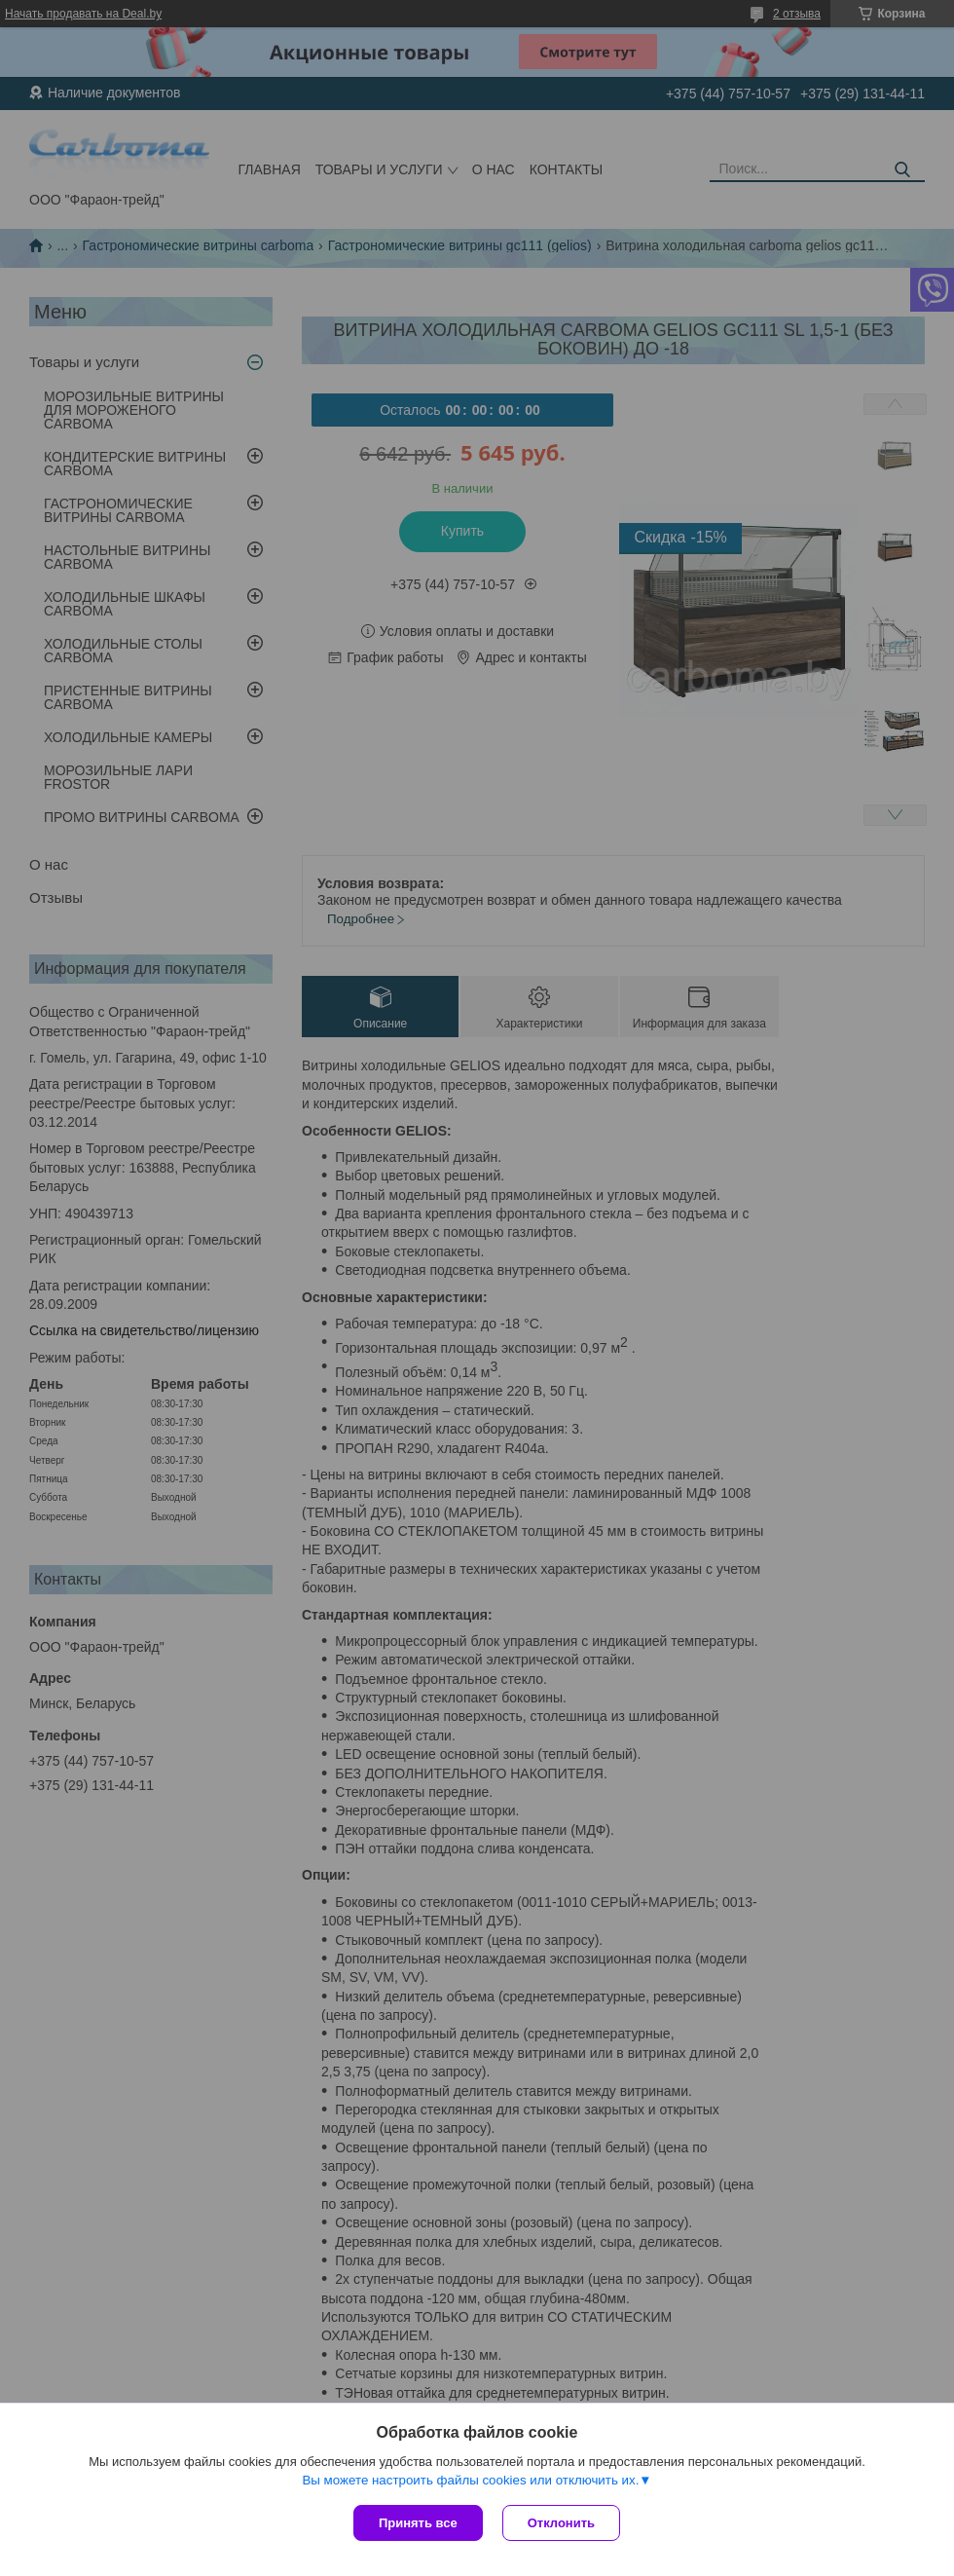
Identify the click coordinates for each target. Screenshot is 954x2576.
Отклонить (561, 2523)
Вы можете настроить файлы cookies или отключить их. (470, 2480)
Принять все (418, 2523)
